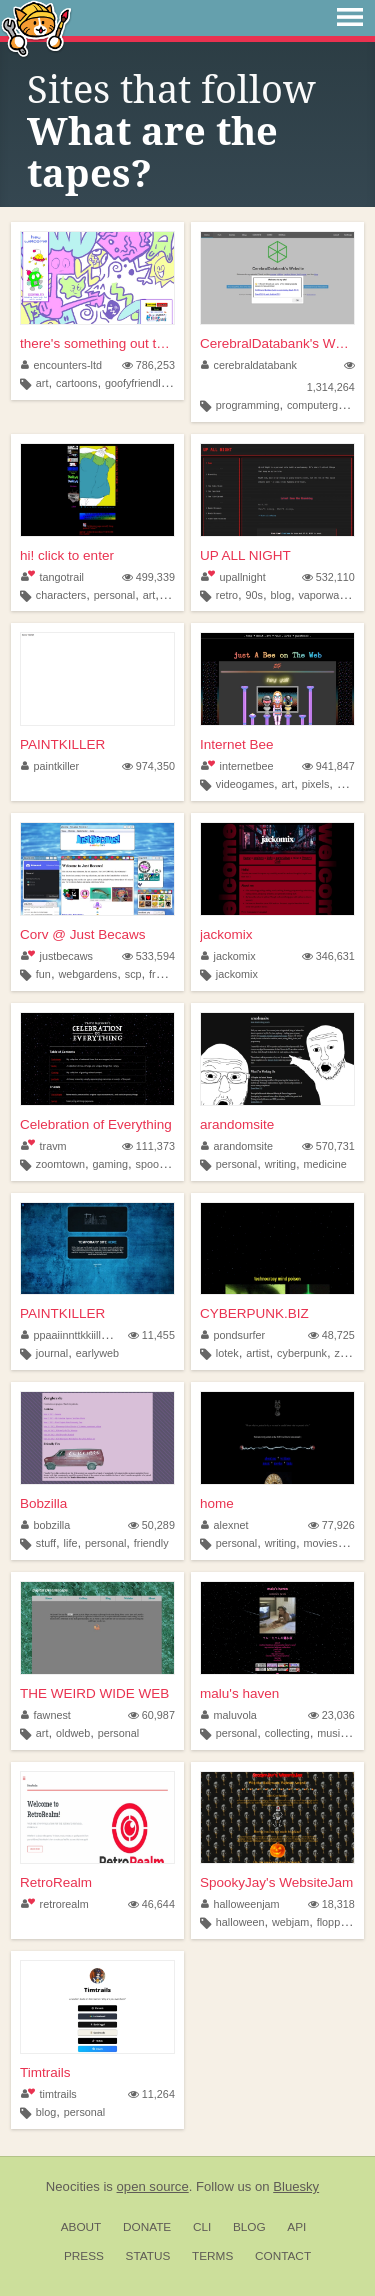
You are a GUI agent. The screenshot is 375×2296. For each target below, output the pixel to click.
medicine (325, 1164)
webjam (290, 1922)
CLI (202, 2227)
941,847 (328, 766)
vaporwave (324, 595)
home (217, 1503)
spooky (153, 1164)
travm (43, 1146)
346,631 (328, 956)
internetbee (237, 766)
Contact (283, 2256)
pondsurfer (233, 1335)
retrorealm (55, 1904)
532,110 (328, 577)
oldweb (73, 1733)
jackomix (226, 934)
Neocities (73, 2186)
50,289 (151, 1525)
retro (227, 595)
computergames (325, 405)
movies (321, 1543)
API (296, 2227)
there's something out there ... (97, 343)
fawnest (46, 1715)
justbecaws (57, 956)
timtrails (49, 2094)
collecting (287, 1733)
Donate (147, 2227)
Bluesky (296, 2186)
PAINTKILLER (62, 744)
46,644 (151, 1904)
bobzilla (45, 1525)
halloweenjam (240, 1904)
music (331, 1733)
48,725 (331, 1335)
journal (52, 1353)
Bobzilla (43, 1503)
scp (133, 974)
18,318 (331, 1904)
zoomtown (60, 1164)
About (81, 2227)
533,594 (148, 956)
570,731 (328, 1146)
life (71, 1543)
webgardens (87, 974)
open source (153, 2186)
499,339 (148, 577)
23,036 (331, 1715)
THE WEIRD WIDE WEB (94, 1693)
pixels (316, 784)
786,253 (148, 365)
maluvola (229, 1715)
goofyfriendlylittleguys (156, 383)
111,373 (148, 1146)
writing (280, 1164)
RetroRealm (56, 1882)
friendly (151, 1543)
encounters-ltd (61, 365)
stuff (46, 1543)
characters (61, 595)
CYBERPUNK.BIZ (254, 1313)
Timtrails (45, 2072)
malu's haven (239, 1693)
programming (248, 405)
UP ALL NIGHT (245, 555)
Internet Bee (237, 744)
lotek (227, 1353)
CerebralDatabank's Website (277, 343)
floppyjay (338, 1922)
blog (281, 595)
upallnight (233, 577)
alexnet (224, 1525)
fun (43, 974)
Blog (249, 2227)
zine (344, 1353)
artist (257, 1353)
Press (84, 2256)
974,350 (148, 766)
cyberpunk (302, 1353)
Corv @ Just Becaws (83, 934)
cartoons (76, 383)
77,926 (331, 1525)
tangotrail (52, 577)
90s (254, 595)
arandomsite (237, 1124)
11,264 (151, 2094)
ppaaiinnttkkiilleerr (70, 1335)
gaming (110, 1164)
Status (148, 2256)
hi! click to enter (67, 555)
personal (114, 595)
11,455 (151, 1335)
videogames (245, 784)
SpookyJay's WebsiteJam (276, 1882)
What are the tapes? (152, 153)
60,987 (151, 1715)
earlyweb (97, 1353)
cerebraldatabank (249, 365)
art (42, 383)
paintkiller (50, 766)
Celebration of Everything (96, 1124)
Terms (212, 2256)
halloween (240, 1922)
